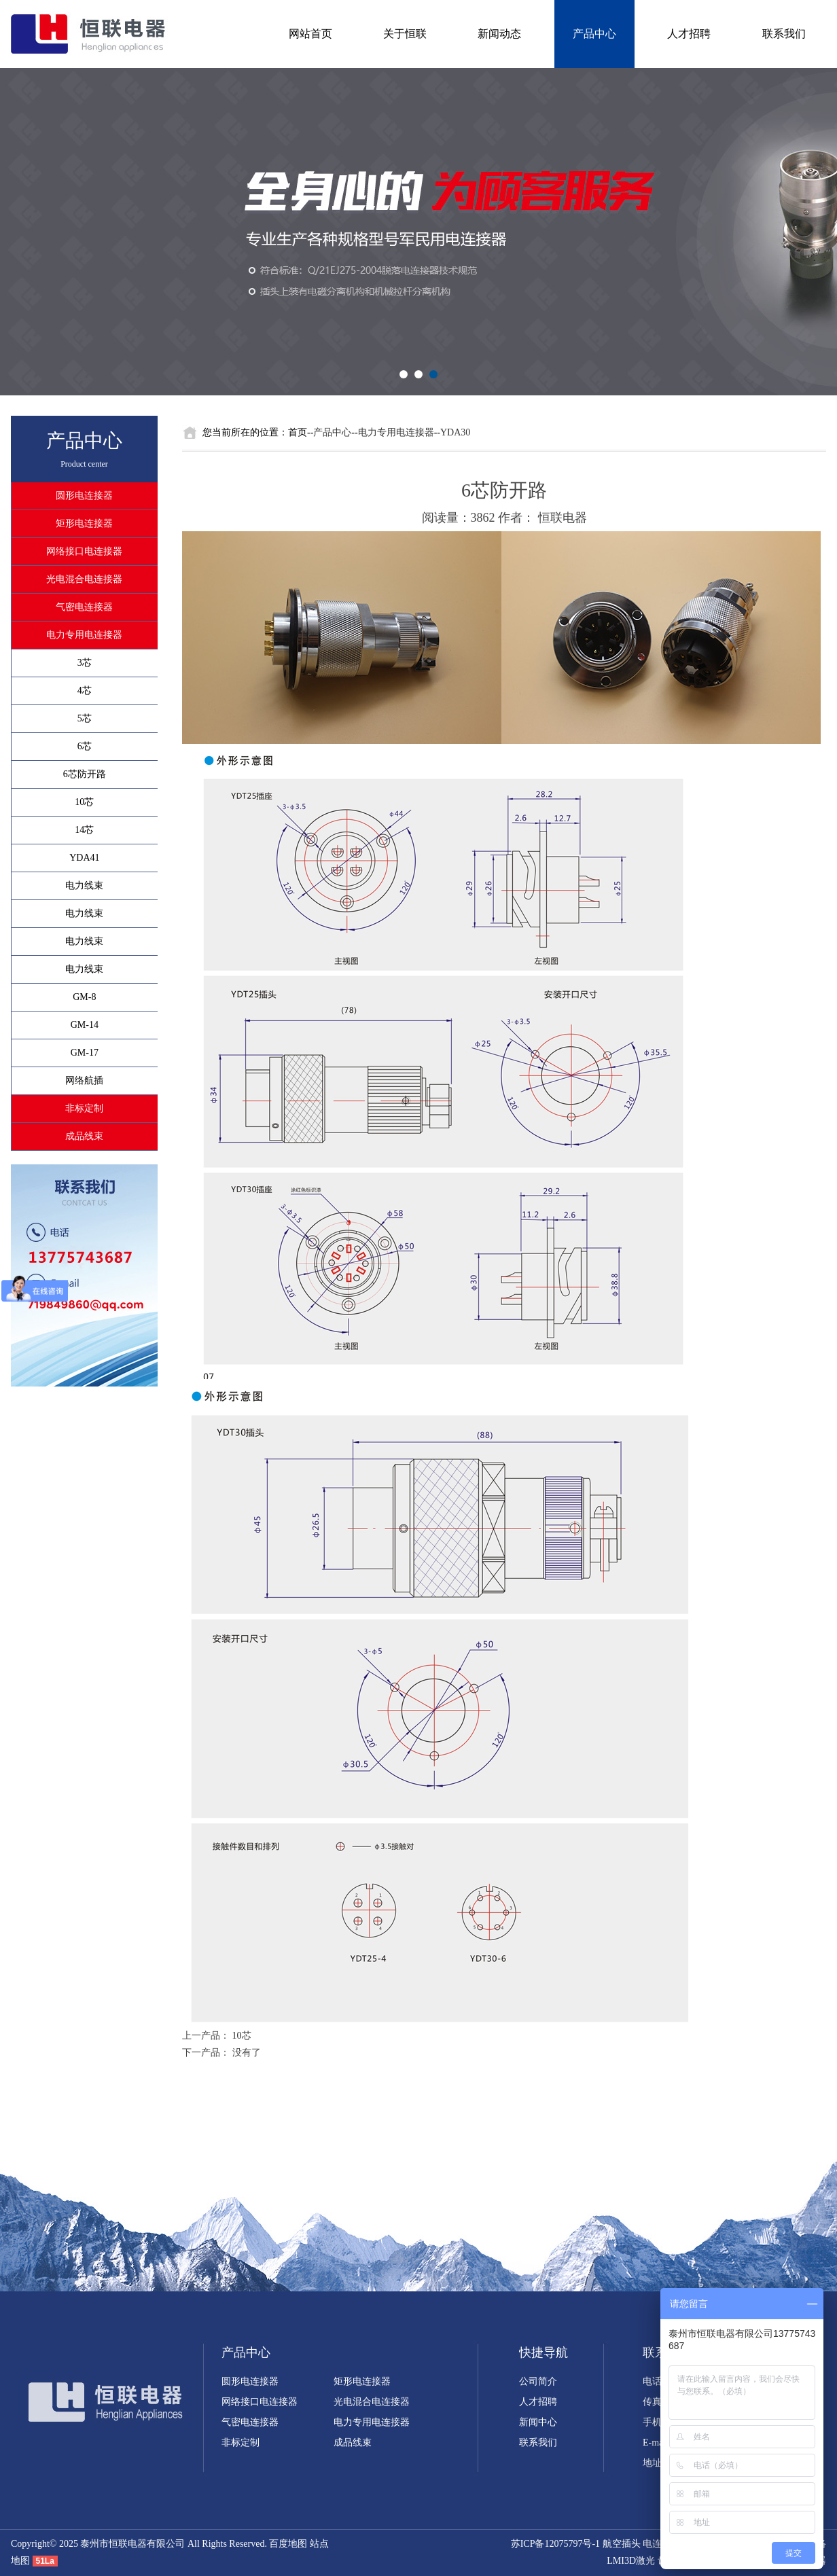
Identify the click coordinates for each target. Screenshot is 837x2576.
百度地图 (288, 2544)
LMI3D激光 (631, 2561)
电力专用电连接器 (84, 635)
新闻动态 (499, 33)
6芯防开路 (84, 774)
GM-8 (84, 997)
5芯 (84, 718)
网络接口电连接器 (84, 551)
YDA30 (455, 432)
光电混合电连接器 (84, 579)
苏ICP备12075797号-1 (555, 2544)
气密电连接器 (84, 607)
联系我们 (784, 33)
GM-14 (85, 1025)
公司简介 (538, 2381)
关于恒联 (405, 33)
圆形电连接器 (84, 495)
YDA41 (84, 858)
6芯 (84, 746)
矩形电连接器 (84, 523)
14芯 (84, 830)
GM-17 (85, 1053)
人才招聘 (689, 33)
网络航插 (84, 1080)
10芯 (84, 802)
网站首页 (310, 33)
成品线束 (84, 1136)
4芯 (84, 690)
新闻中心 (538, 2422)
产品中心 (594, 33)
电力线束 (84, 885)
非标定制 (84, 1108)
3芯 (84, 663)
